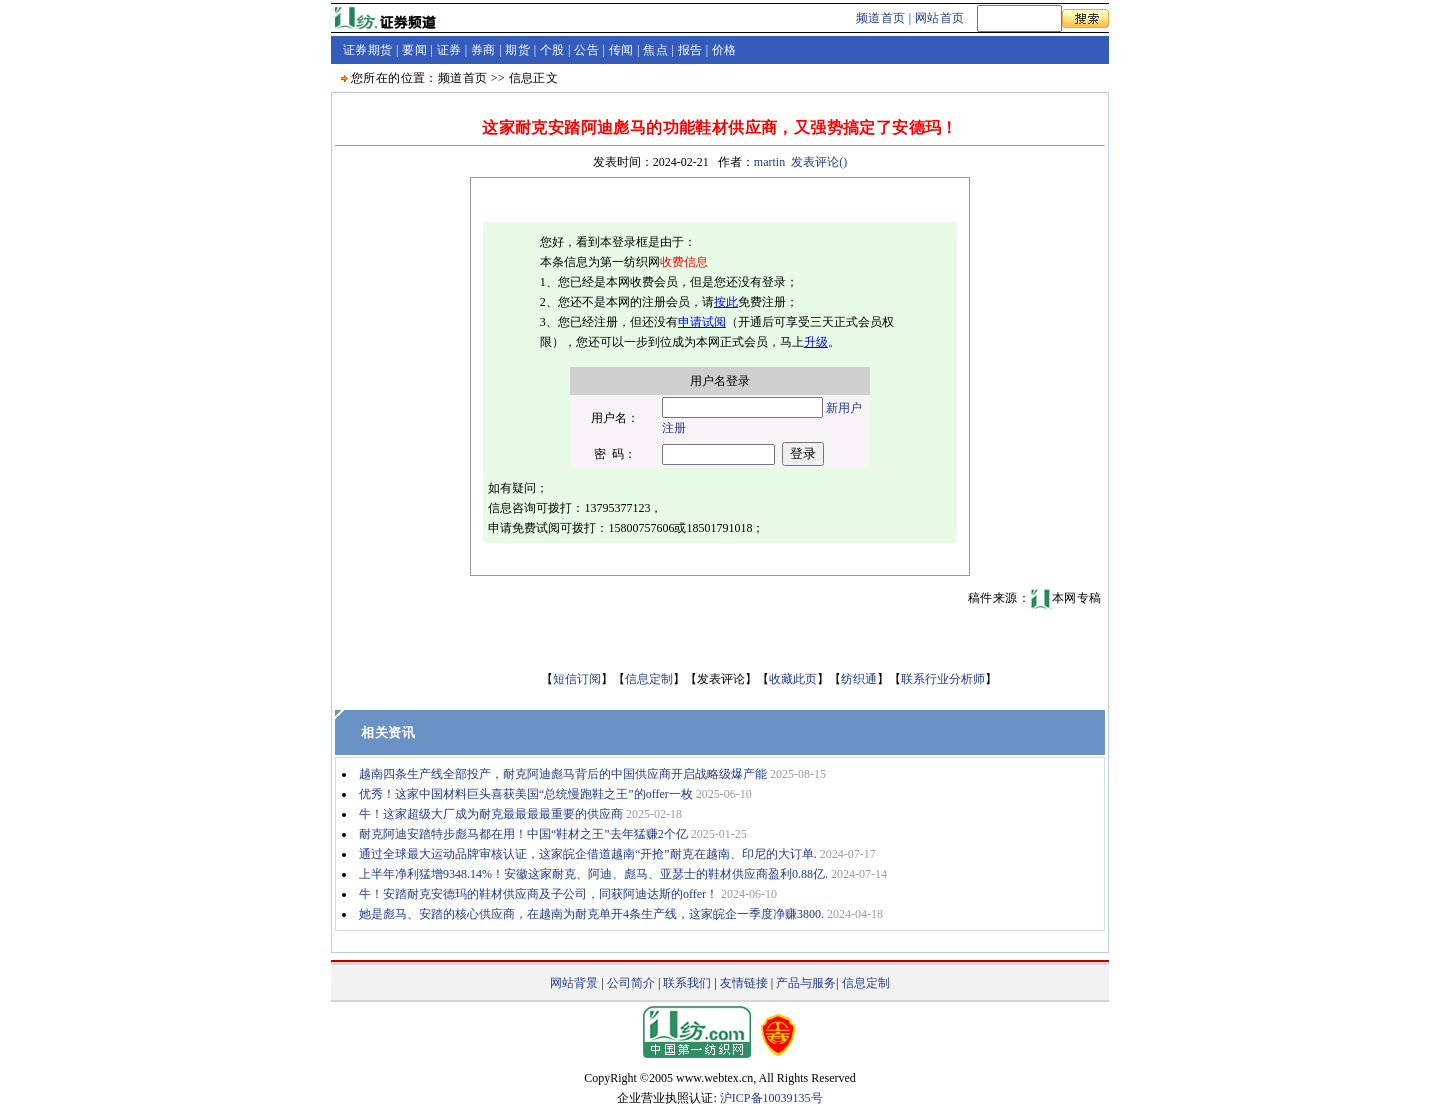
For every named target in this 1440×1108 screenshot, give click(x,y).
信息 (521, 78)
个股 (552, 50)
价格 (724, 50)
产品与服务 (806, 983)
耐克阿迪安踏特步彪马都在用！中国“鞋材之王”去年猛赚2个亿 (523, 834)
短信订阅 (577, 679)
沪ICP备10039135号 (771, 1098)
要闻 (414, 50)
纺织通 (859, 679)
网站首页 (940, 18)
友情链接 (744, 983)
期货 (517, 50)
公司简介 (631, 983)
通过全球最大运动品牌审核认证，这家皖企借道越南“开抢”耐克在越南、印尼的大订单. (588, 854)
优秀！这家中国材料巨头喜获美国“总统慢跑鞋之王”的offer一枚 (526, 794)
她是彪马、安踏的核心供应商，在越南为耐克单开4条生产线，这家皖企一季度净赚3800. (591, 914)
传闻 (621, 50)
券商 (483, 50)
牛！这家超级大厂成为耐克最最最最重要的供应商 (491, 814)
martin (769, 162)
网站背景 (574, 983)
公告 (586, 50)
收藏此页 (793, 679)
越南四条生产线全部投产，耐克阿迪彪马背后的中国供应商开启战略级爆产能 (563, 774)
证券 (449, 50)
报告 (690, 50)
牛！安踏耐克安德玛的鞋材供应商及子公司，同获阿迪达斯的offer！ (538, 894)
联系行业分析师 (943, 679)
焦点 (655, 50)
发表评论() (819, 162)
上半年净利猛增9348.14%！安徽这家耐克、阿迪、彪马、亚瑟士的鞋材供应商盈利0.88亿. (593, 874)
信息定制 (649, 679)
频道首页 (881, 18)
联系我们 (687, 983)
